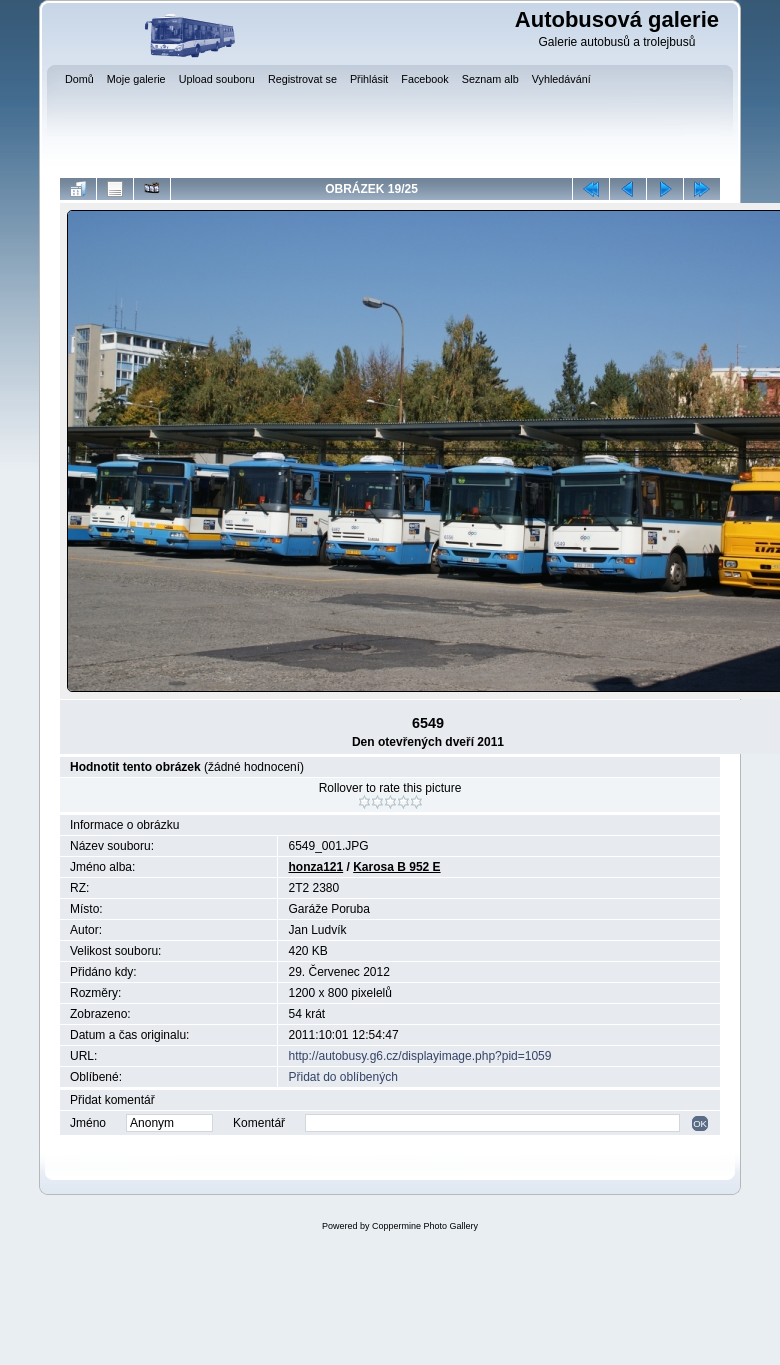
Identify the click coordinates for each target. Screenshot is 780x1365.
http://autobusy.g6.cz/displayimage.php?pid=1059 (419, 1056)
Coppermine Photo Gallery (425, 1226)
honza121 (315, 867)
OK (700, 1123)
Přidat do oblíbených (342, 1077)
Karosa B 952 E (396, 867)
